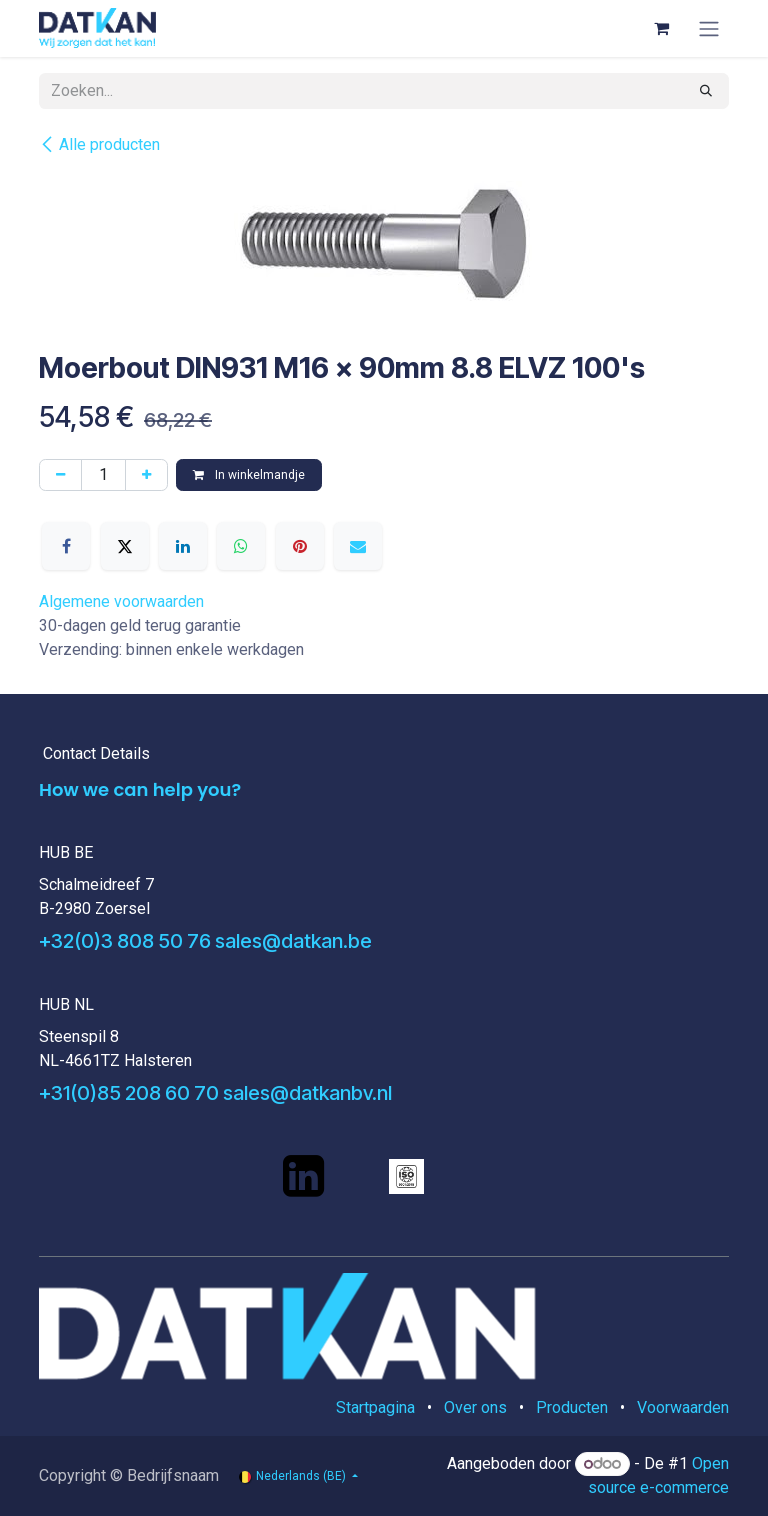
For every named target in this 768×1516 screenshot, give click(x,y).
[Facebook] (66, 546)
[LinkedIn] (183, 546)
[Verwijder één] (60, 475)
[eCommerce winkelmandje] (661, 28)
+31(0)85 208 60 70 (129, 1093)
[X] (125, 546)
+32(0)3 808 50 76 (125, 941)
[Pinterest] (300, 546)
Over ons (475, 1407)
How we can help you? (140, 789)
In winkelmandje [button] (249, 475)
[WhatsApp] (241, 546)
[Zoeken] (706, 91)
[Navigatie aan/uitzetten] (709, 28)
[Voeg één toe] (146, 475)
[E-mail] (358, 546)
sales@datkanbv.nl (307, 1093)
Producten (572, 1407)
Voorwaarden (683, 1407)
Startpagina (375, 1407)
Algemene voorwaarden (121, 601)
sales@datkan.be (293, 941)
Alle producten (99, 144)
